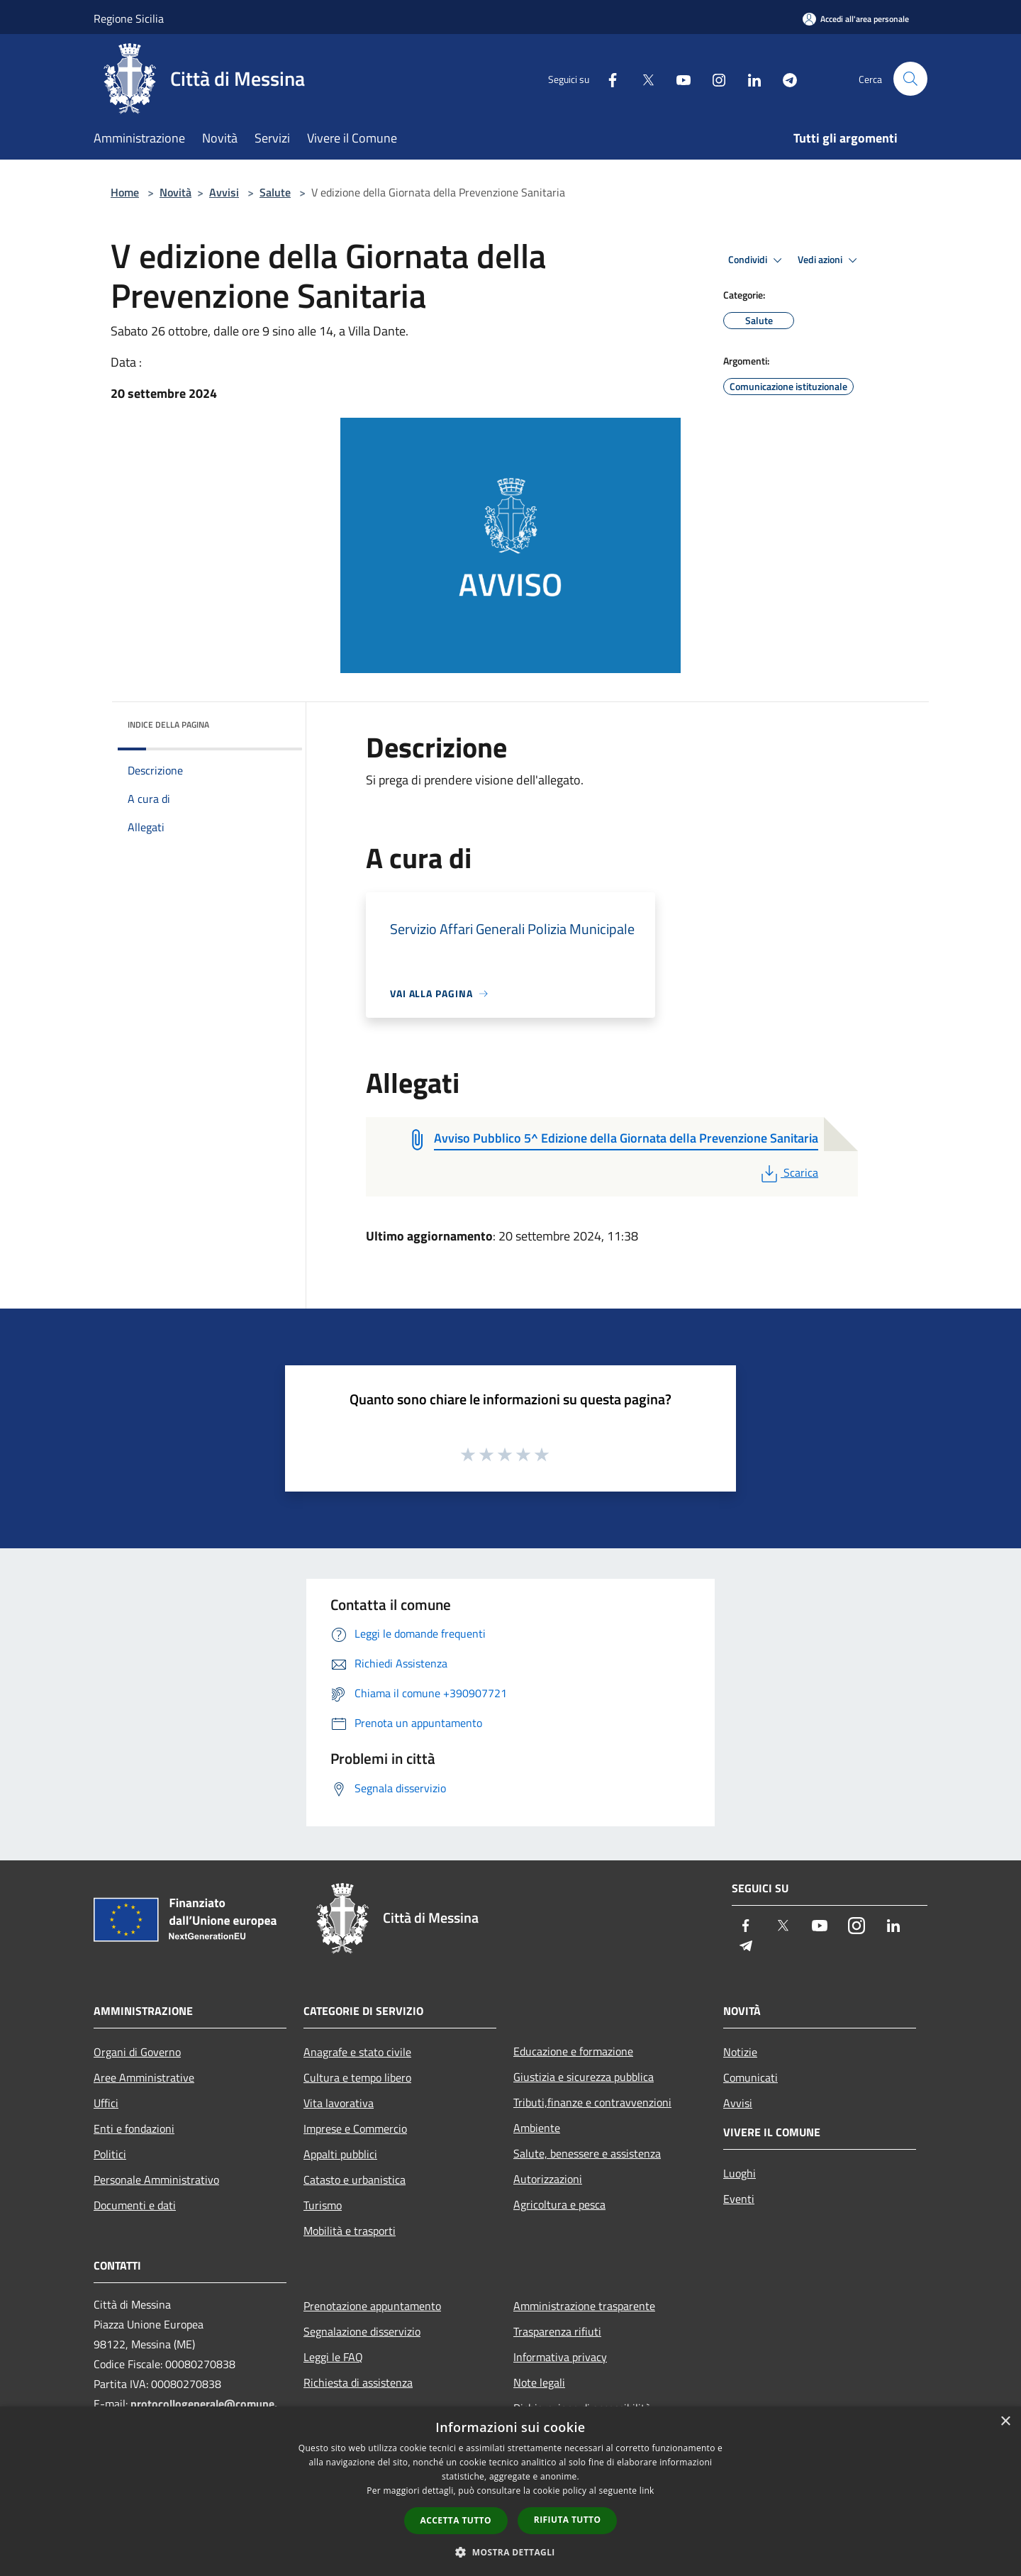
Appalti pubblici (340, 2154)
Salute (275, 192)
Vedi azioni (829, 260)
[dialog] (510, 2491)
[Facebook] (607, 78)
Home (125, 192)
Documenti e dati (135, 2205)
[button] (510, 2552)
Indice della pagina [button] (168, 724)
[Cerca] (910, 79)
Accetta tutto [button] (455, 2520)
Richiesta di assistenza (358, 2382)
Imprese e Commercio (355, 2128)
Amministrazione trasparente (584, 2305)
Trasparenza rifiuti (557, 2331)
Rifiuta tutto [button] (567, 2520)
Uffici (106, 2102)
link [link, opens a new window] (647, 2491)
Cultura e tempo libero (357, 2077)
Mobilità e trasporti (349, 2230)
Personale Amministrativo (156, 2179)
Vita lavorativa (338, 2102)
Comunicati (750, 2077)
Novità (175, 192)
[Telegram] (784, 78)
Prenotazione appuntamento (372, 2305)
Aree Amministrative (144, 2077)
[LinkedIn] (749, 78)
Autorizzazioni (547, 2178)
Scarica (788, 1172)
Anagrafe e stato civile (357, 2051)
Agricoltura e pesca (559, 2204)
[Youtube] (678, 78)
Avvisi (224, 192)
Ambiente (536, 2127)
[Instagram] (713, 78)
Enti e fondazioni (134, 2128)
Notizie (740, 2051)
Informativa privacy (560, 2356)
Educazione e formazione (573, 2051)
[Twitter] (642, 78)
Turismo (322, 2205)
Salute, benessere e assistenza (587, 2153)
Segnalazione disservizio (361, 2331)
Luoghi (739, 2173)
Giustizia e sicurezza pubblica (583, 2076)
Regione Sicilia (129, 18)
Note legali (539, 2382)
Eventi (738, 2198)
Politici (110, 2154)
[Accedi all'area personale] (855, 18)
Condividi (757, 260)
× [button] (1005, 2421)
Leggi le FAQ (333, 2356)
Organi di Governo (137, 2051)
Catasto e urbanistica (354, 2179)
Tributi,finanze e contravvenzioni (592, 2102)
